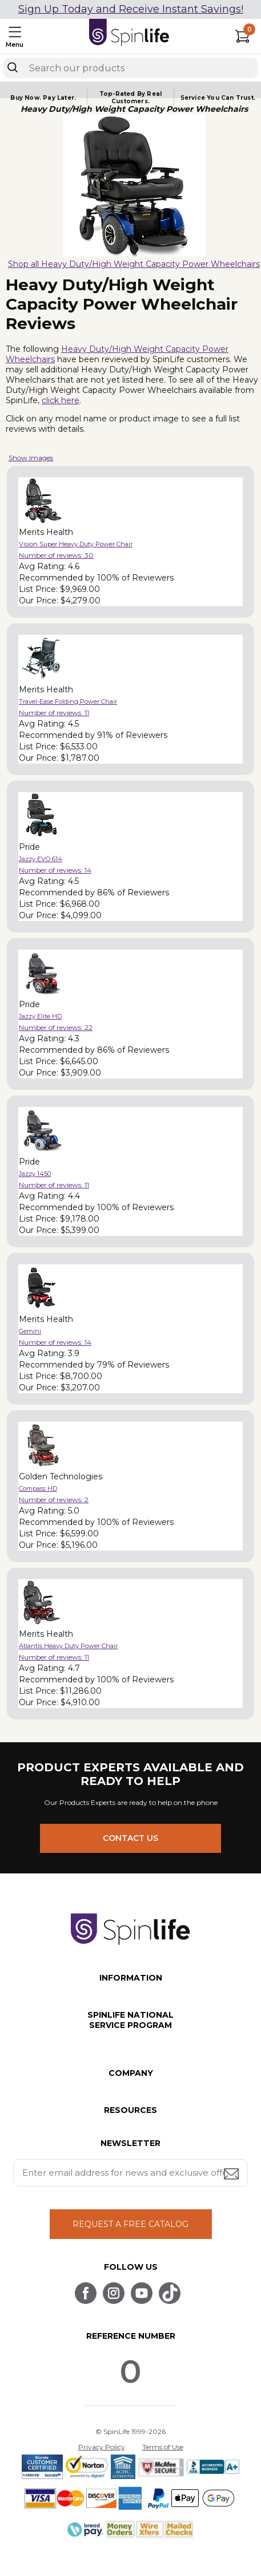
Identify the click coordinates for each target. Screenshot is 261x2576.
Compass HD (38, 1488)
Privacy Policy (101, 2447)
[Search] (12, 67)
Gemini (30, 1331)
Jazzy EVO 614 (40, 859)
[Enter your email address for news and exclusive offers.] (130, 2172)
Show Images (31, 457)
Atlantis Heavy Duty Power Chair (68, 1646)
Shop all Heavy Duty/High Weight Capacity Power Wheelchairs (134, 264)
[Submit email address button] (232, 2174)
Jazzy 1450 (35, 1174)
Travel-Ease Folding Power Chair (68, 701)
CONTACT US (130, 1838)
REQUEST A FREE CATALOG (130, 2224)
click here (60, 400)
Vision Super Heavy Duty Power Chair (75, 544)
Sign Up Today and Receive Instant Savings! (130, 9)
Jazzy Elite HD (40, 1016)
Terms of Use (162, 2447)
